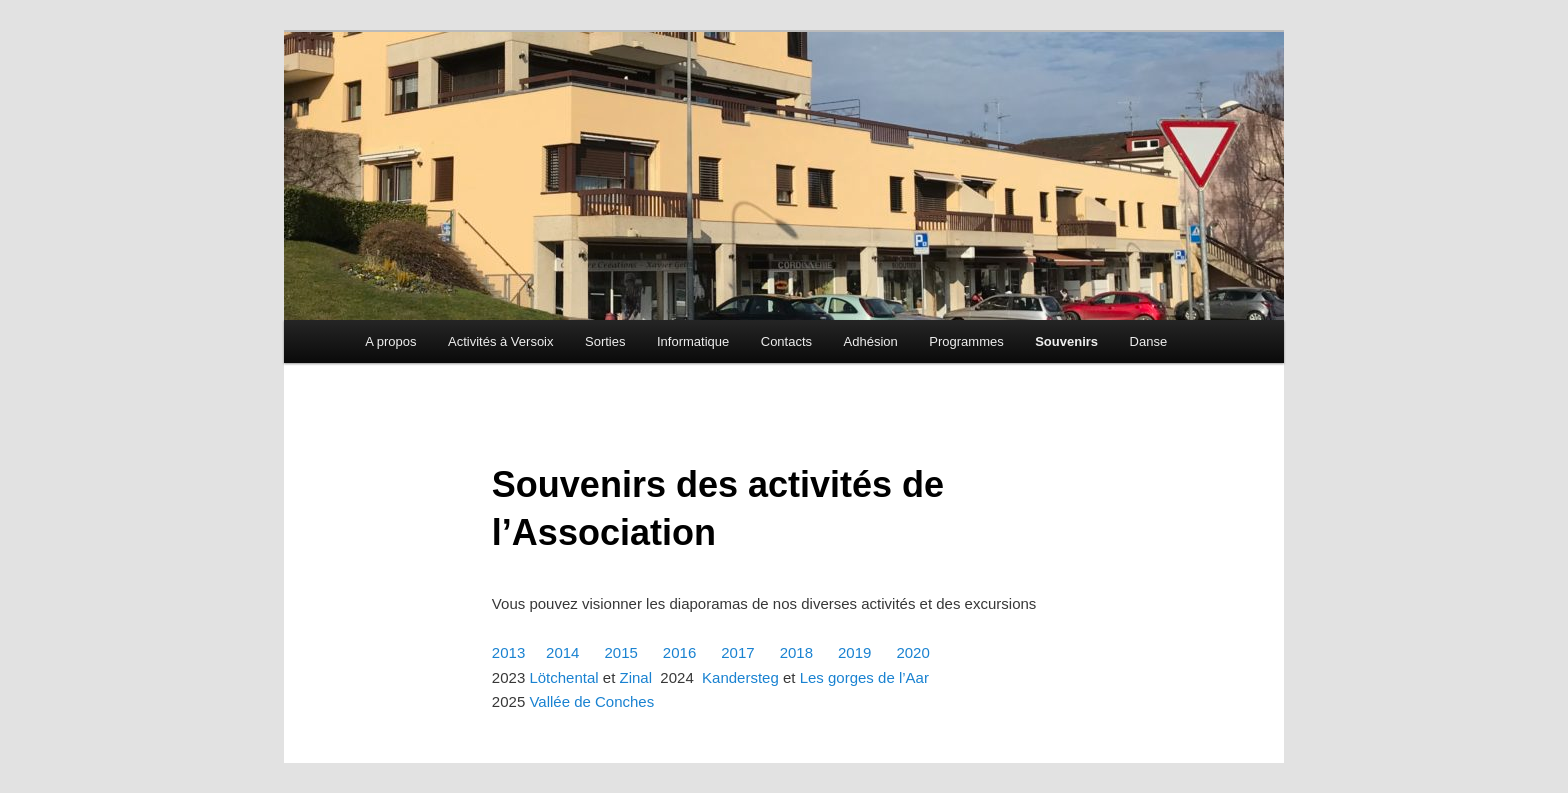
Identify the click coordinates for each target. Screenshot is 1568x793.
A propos (390, 341)
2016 (679, 652)
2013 (508, 652)
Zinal (636, 677)
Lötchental (563, 677)
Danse (1149, 341)
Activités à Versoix (501, 341)
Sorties (605, 341)
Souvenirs (1066, 341)
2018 (796, 652)
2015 (620, 652)
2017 (737, 652)
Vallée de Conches (591, 701)
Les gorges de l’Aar (864, 677)
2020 (915, 652)
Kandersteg (740, 677)
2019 (854, 652)
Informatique (693, 341)
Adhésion (871, 341)
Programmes (966, 341)
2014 (562, 652)
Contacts (786, 341)
